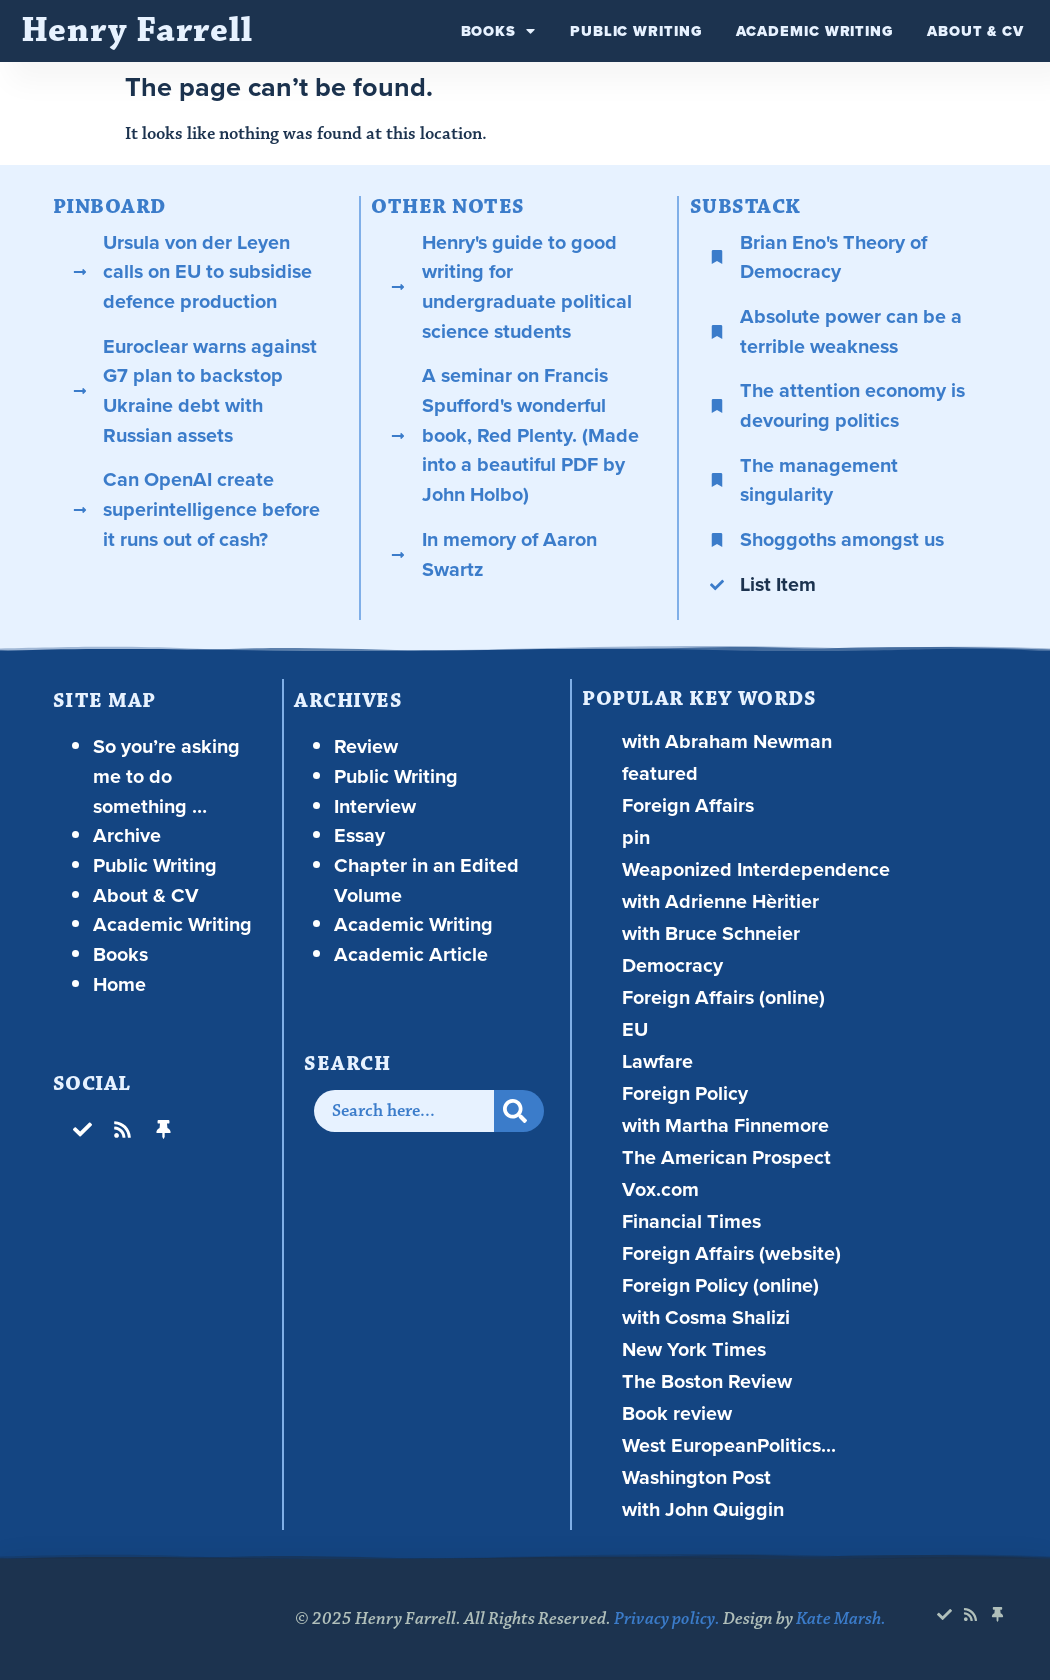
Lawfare (657, 1061)
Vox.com (660, 1189)
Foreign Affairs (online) (723, 997)
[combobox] (404, 1111)
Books (498, 31)
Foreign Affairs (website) (731, 1253)
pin (636, 837)
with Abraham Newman (727, 741)
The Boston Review (707, 1381)
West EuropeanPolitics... (729, 1445)
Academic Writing (814, 31)
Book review (677, 1413)
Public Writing (636, 31)
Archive (127, 835)
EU (635, 1029)
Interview (375, 806)
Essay (359, 835)
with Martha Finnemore (725, 1125)
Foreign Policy (685, 1093)
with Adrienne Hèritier (720, 901)
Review (366, 746)
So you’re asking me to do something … (166, 776)
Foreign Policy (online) (720, 1285)
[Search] (519, 1111)
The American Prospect (726, 1157)
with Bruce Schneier (711, 933)
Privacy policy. (667, 1619)
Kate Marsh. (841, 1619)
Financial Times (691, 1221)
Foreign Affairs (688, 805)
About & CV (975, 31)
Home (119, 984)
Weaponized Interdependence (756, 869)
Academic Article (411, 954)
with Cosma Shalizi (706, 1317)
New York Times (694, 1349)
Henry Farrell (137, 30)
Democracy (672, 965)
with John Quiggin (703, 1509)
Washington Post (696, 1477)
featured (660, 773)
